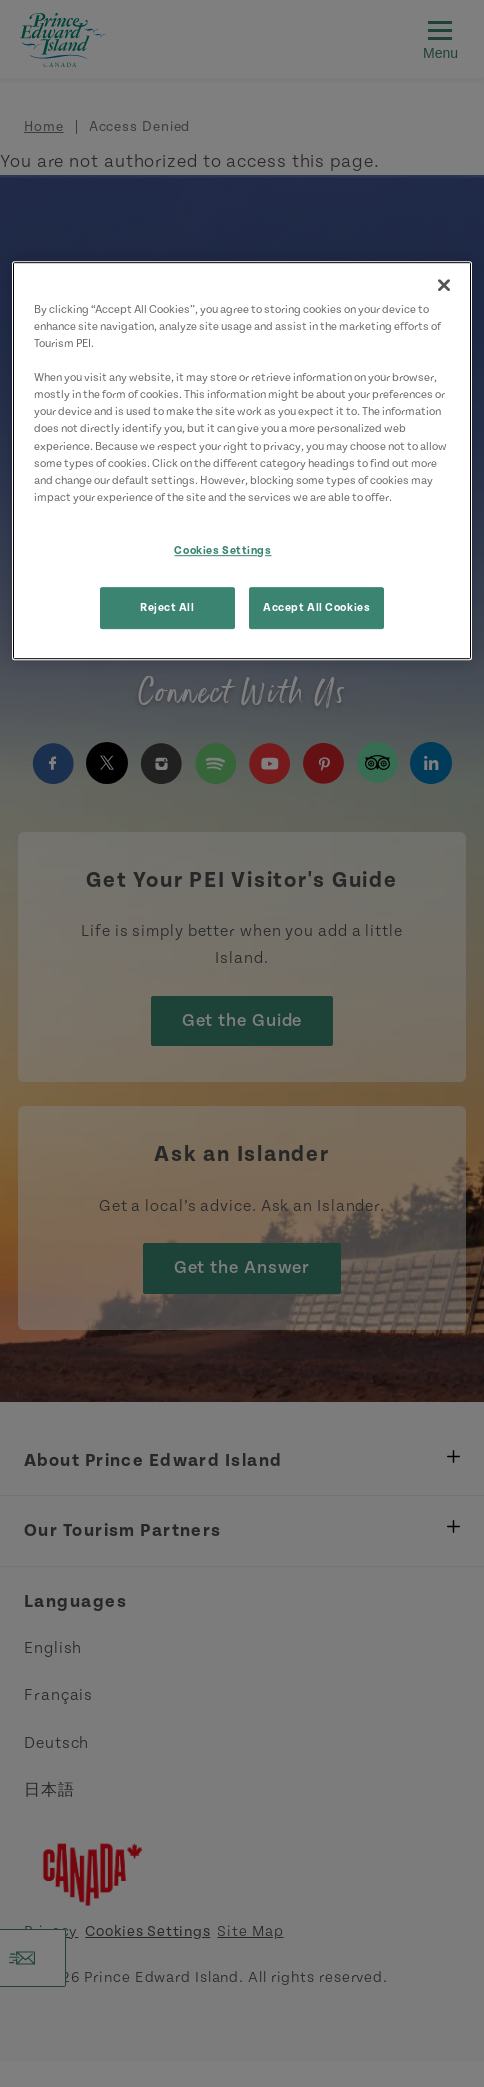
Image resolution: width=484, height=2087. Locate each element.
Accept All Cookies (316, 607)
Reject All (167, 607)
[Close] (444, 285)
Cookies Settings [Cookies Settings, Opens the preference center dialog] (222, 550)
